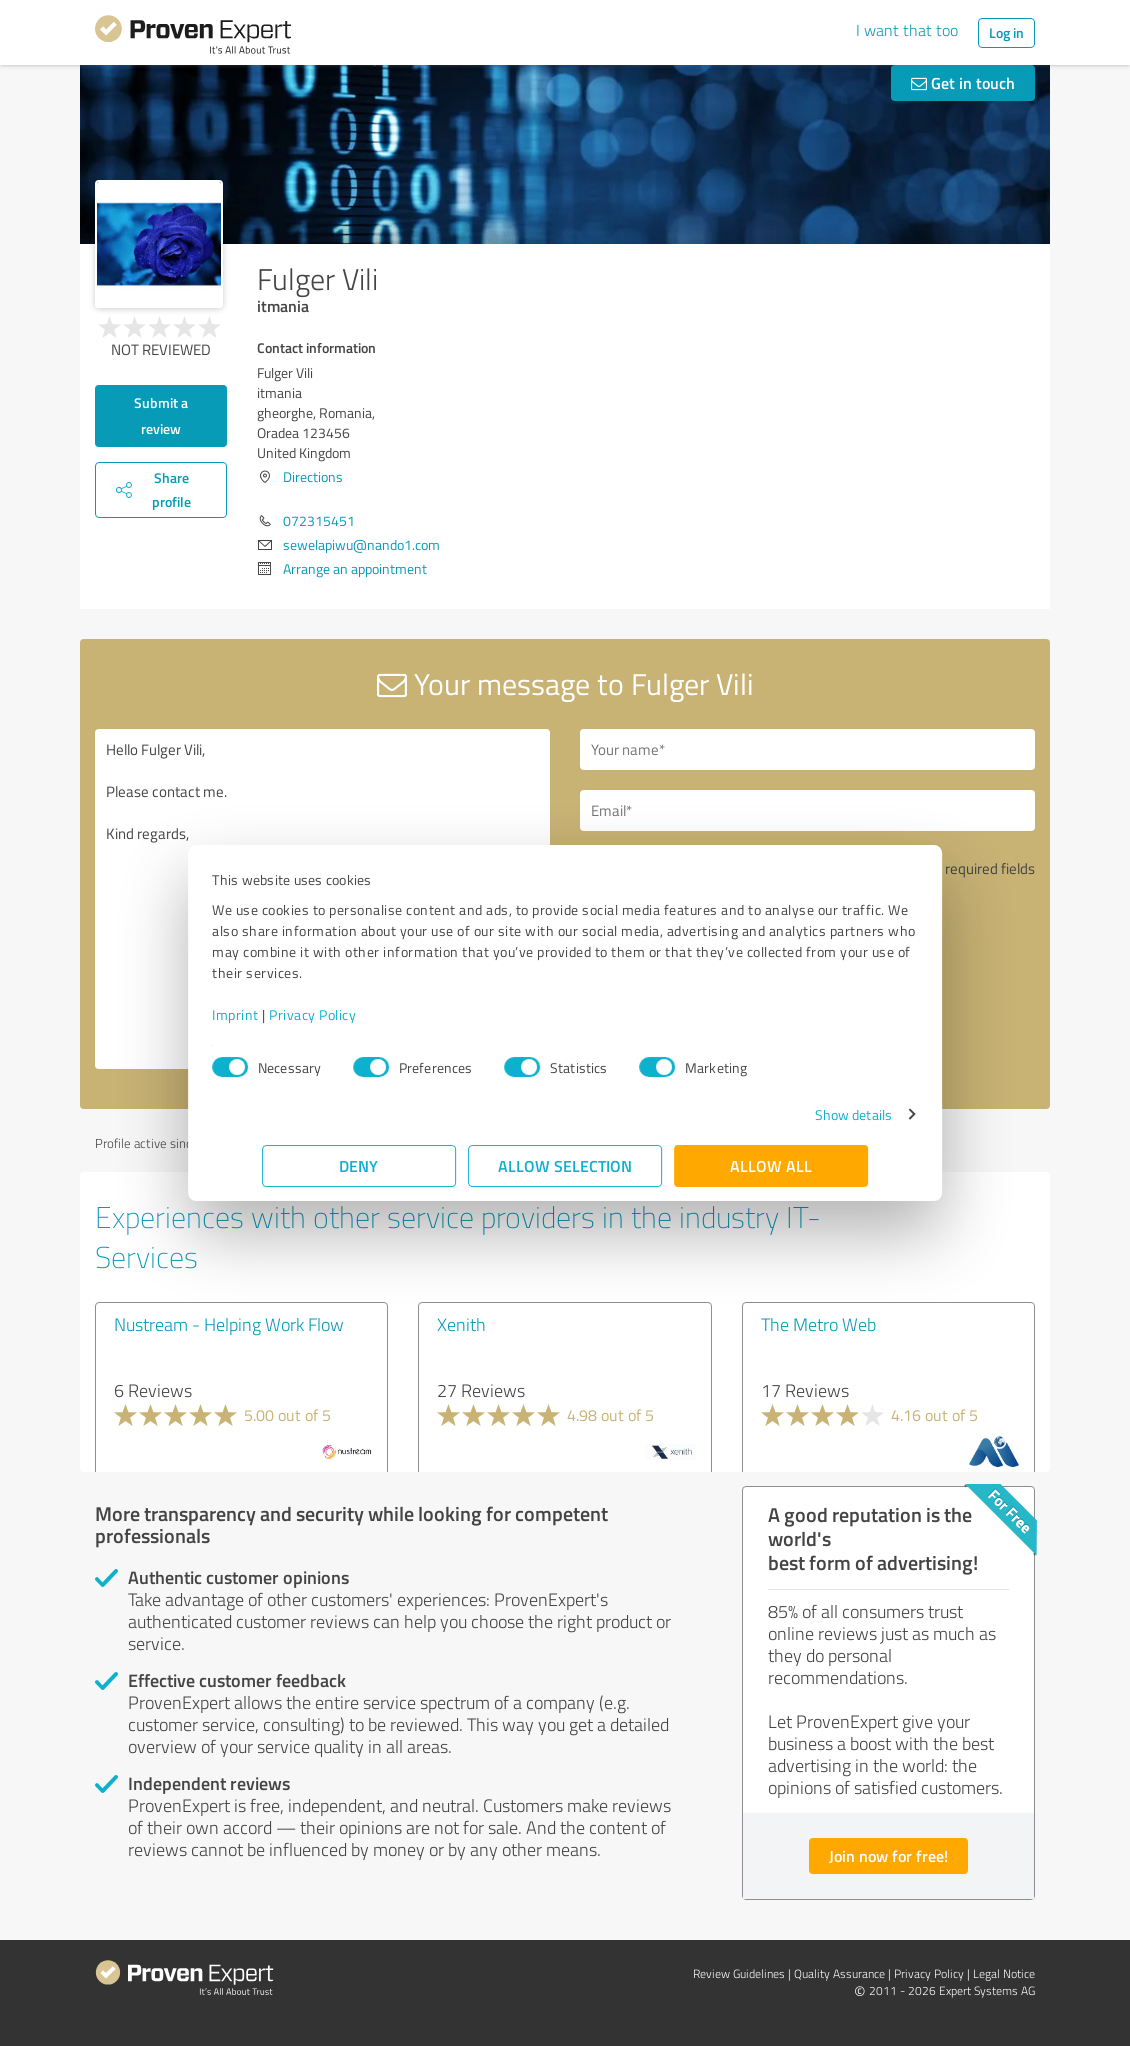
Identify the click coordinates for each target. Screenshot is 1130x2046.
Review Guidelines (739, 1973)
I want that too (907, 30)
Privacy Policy (362, 1014)
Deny (359, 1165)
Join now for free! (888, 1855)
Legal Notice (1004, 1973)
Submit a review (161, 415)
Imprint (285, 1014)
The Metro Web (818, 1324)
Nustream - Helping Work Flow (229, 1324)
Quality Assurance (839, 1973)
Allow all (771, 1165)
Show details (803, 1114)
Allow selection (565, 1165)
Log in (1006, 32)
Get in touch (963, 82)
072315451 (319, 520)
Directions (313, 476)
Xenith (461, 1324)
